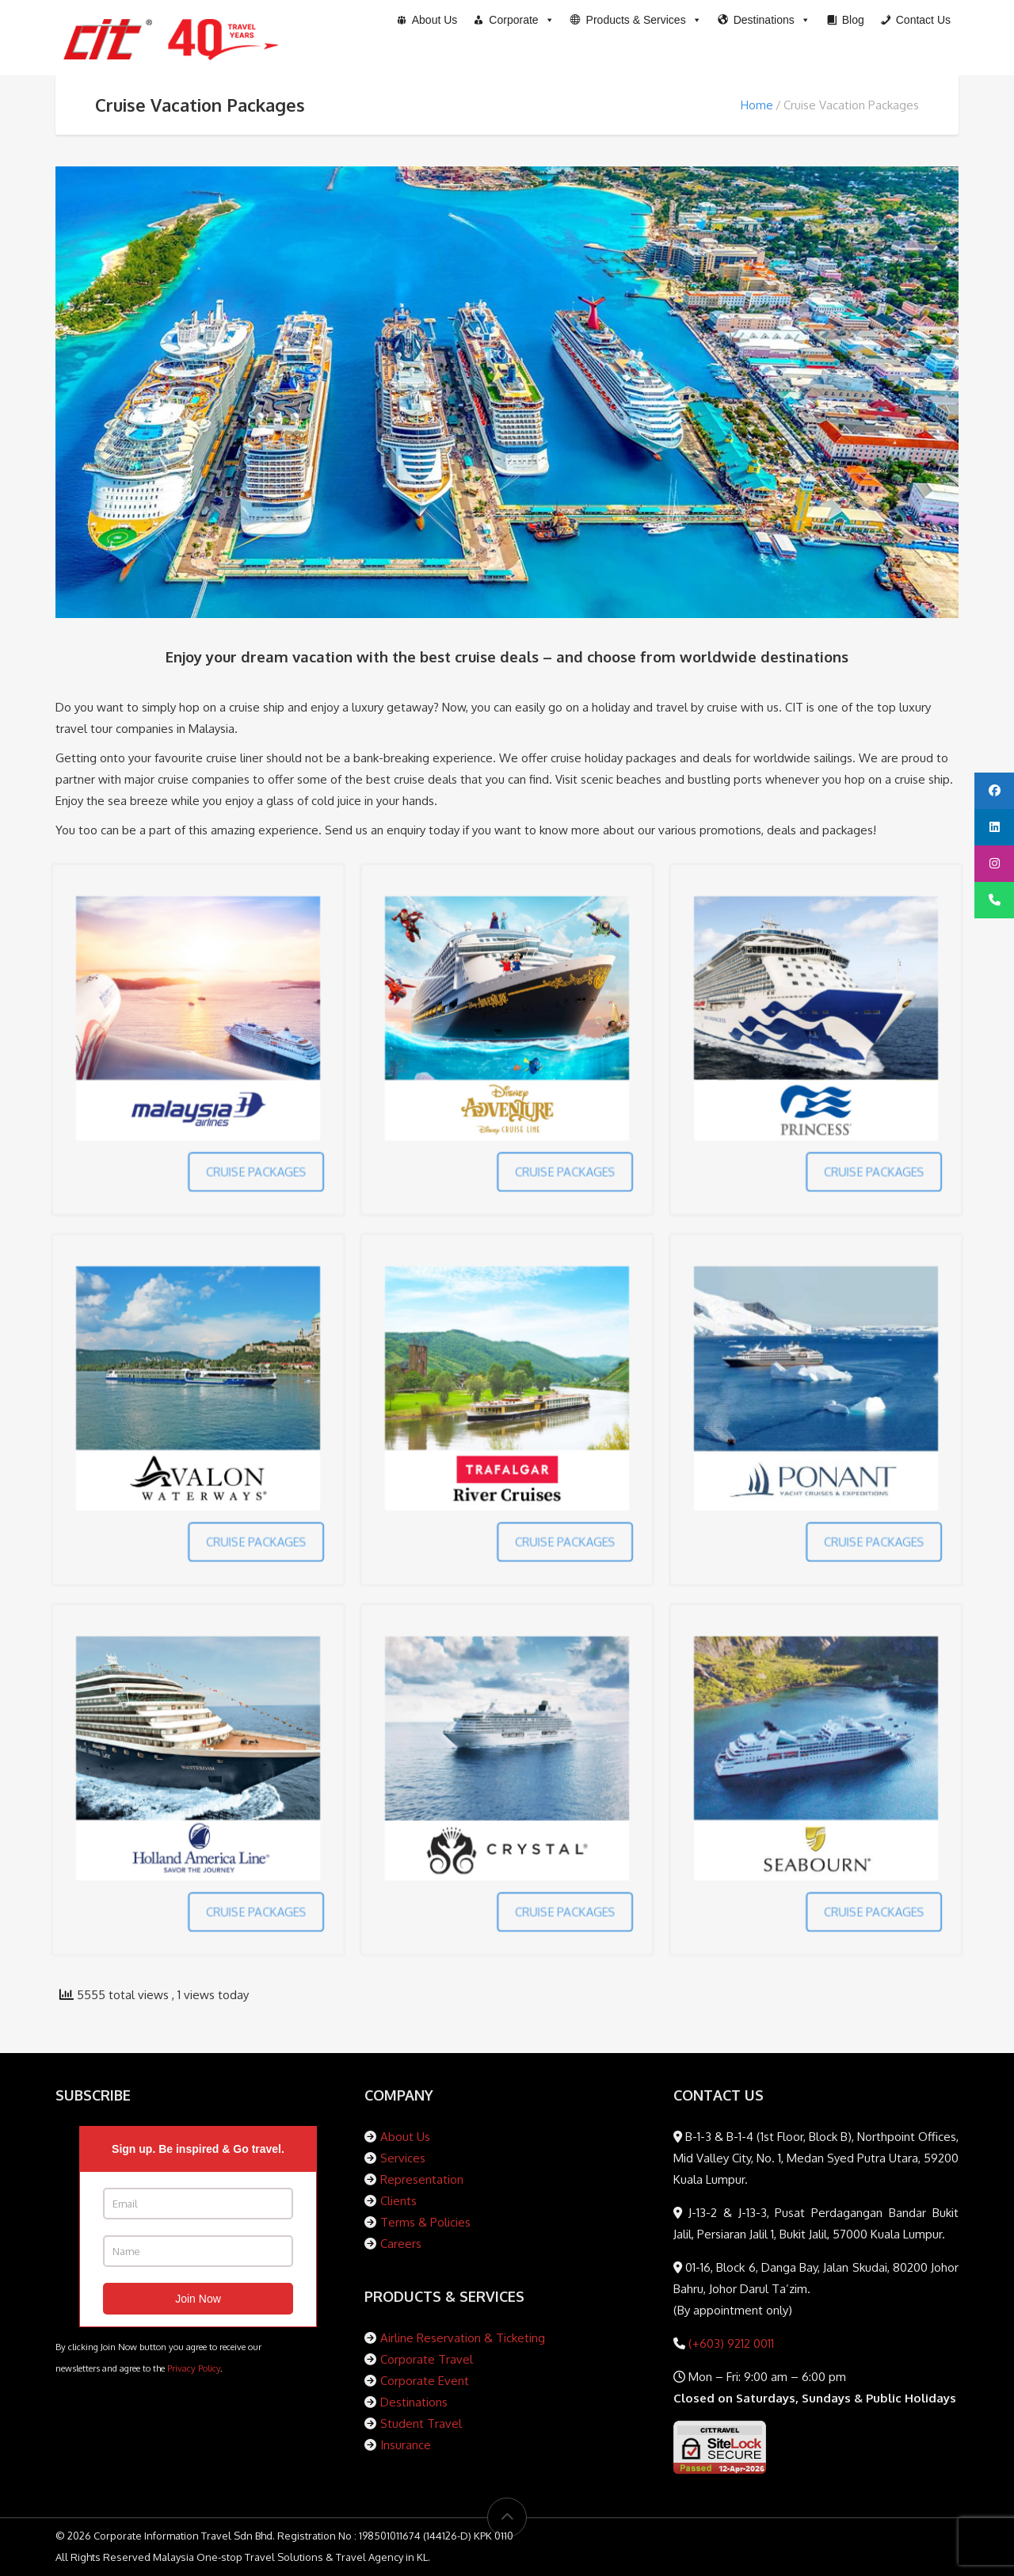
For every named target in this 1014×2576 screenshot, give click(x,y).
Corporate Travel (426, 2359)
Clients (398, 2200)
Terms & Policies (425, 2222)
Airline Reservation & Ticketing (462, 2337)
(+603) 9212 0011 (729, 2343)
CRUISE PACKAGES (218, 1119)
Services (402, 2158)
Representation (421, 2179)
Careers (400, 2243)
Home (757, 105)
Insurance (405, 2444)
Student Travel (421, 2423)
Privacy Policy (193, 2368)
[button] (636, 20)
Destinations (414, 2402)
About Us (405, 2136)
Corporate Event (424, 2380)
